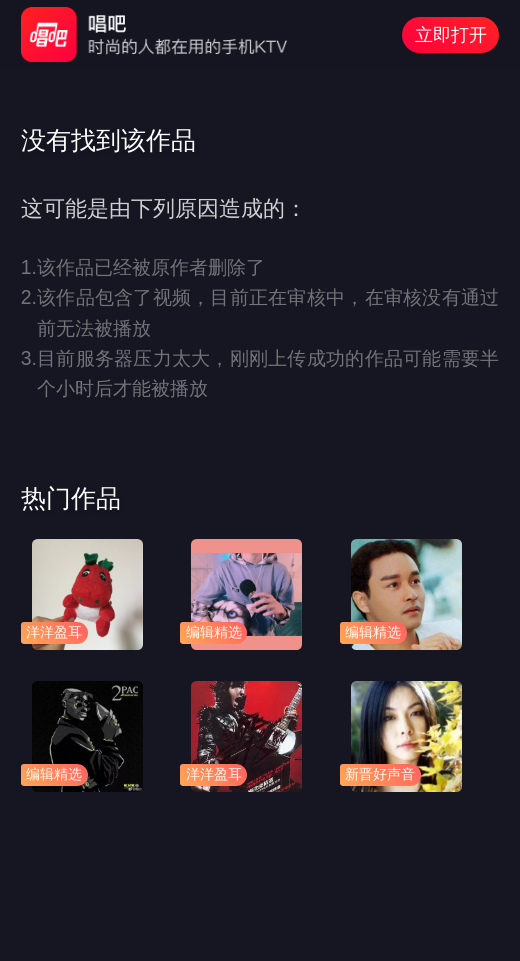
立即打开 (451, 35)
